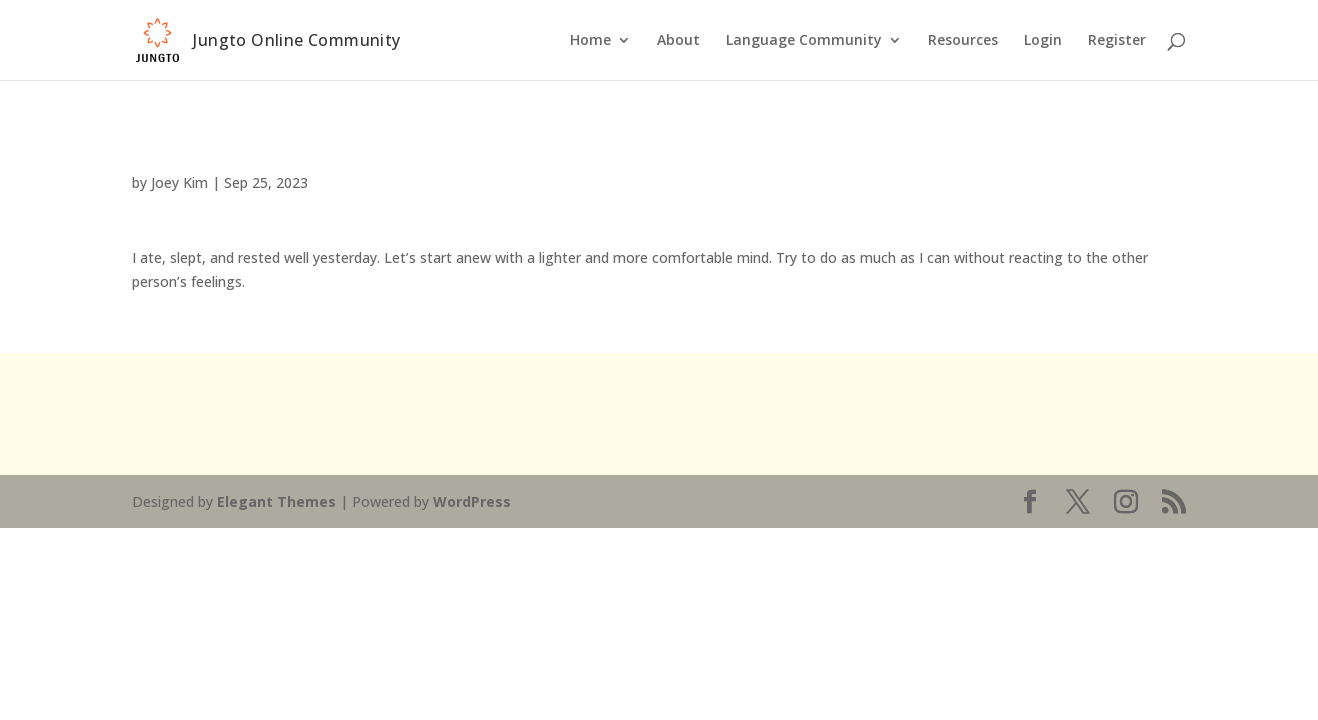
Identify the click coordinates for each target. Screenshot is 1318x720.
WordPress (472, 501)
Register (1117, 41)
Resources (963, 41)
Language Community (804, 41)
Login (1043, 41)
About (678, 41)
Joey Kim (179, 182)
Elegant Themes (276, 501)
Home (590, 41)
